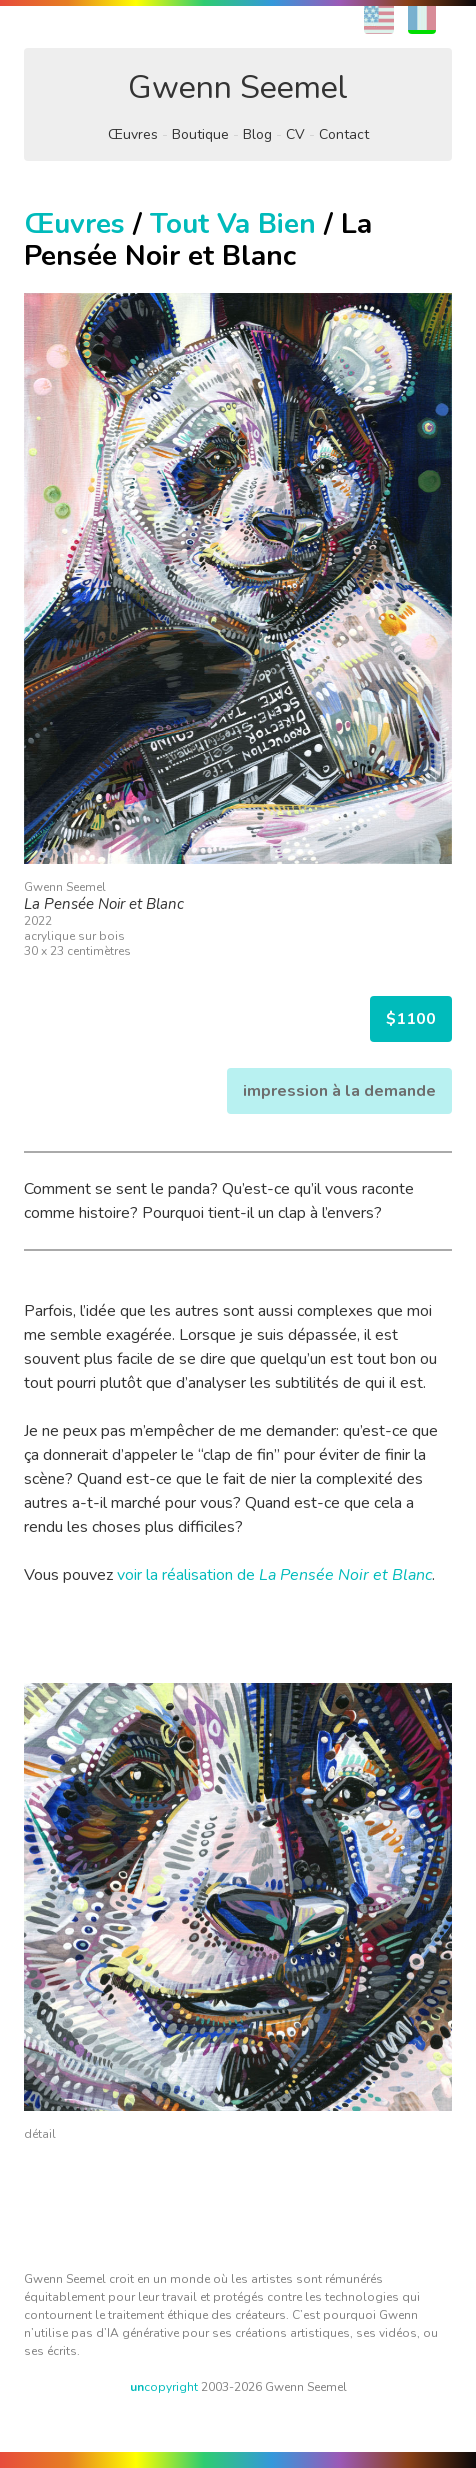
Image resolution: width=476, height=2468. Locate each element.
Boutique (200, 134)
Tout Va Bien (233, 224)
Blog (257, 134)
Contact (344, 134)
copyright (164, 2387)
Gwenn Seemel (238, 87)
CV (295, 134)
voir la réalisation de (274, 1575)
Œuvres (133, 134)
